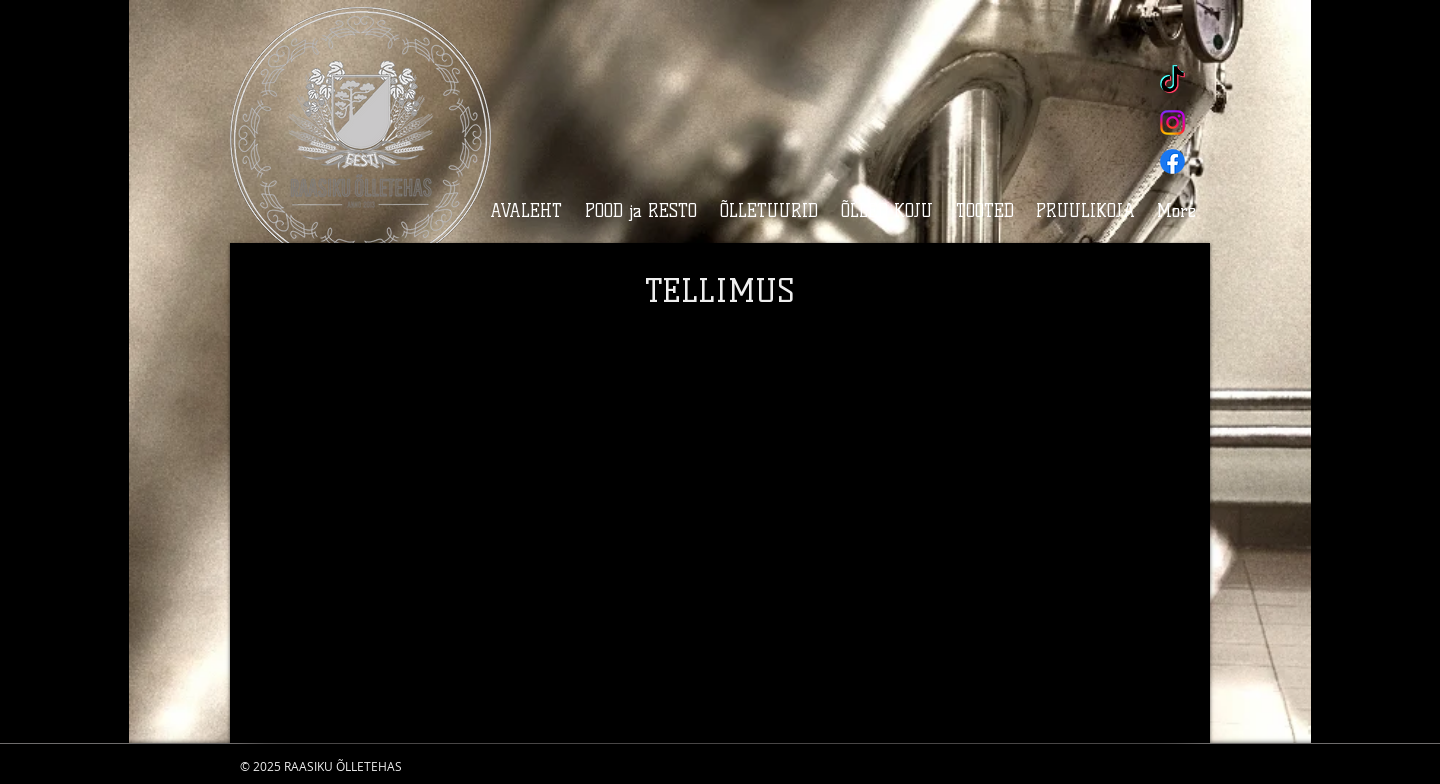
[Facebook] (1172, 161)
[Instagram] (1172, 122)
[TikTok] (1172, 81)
